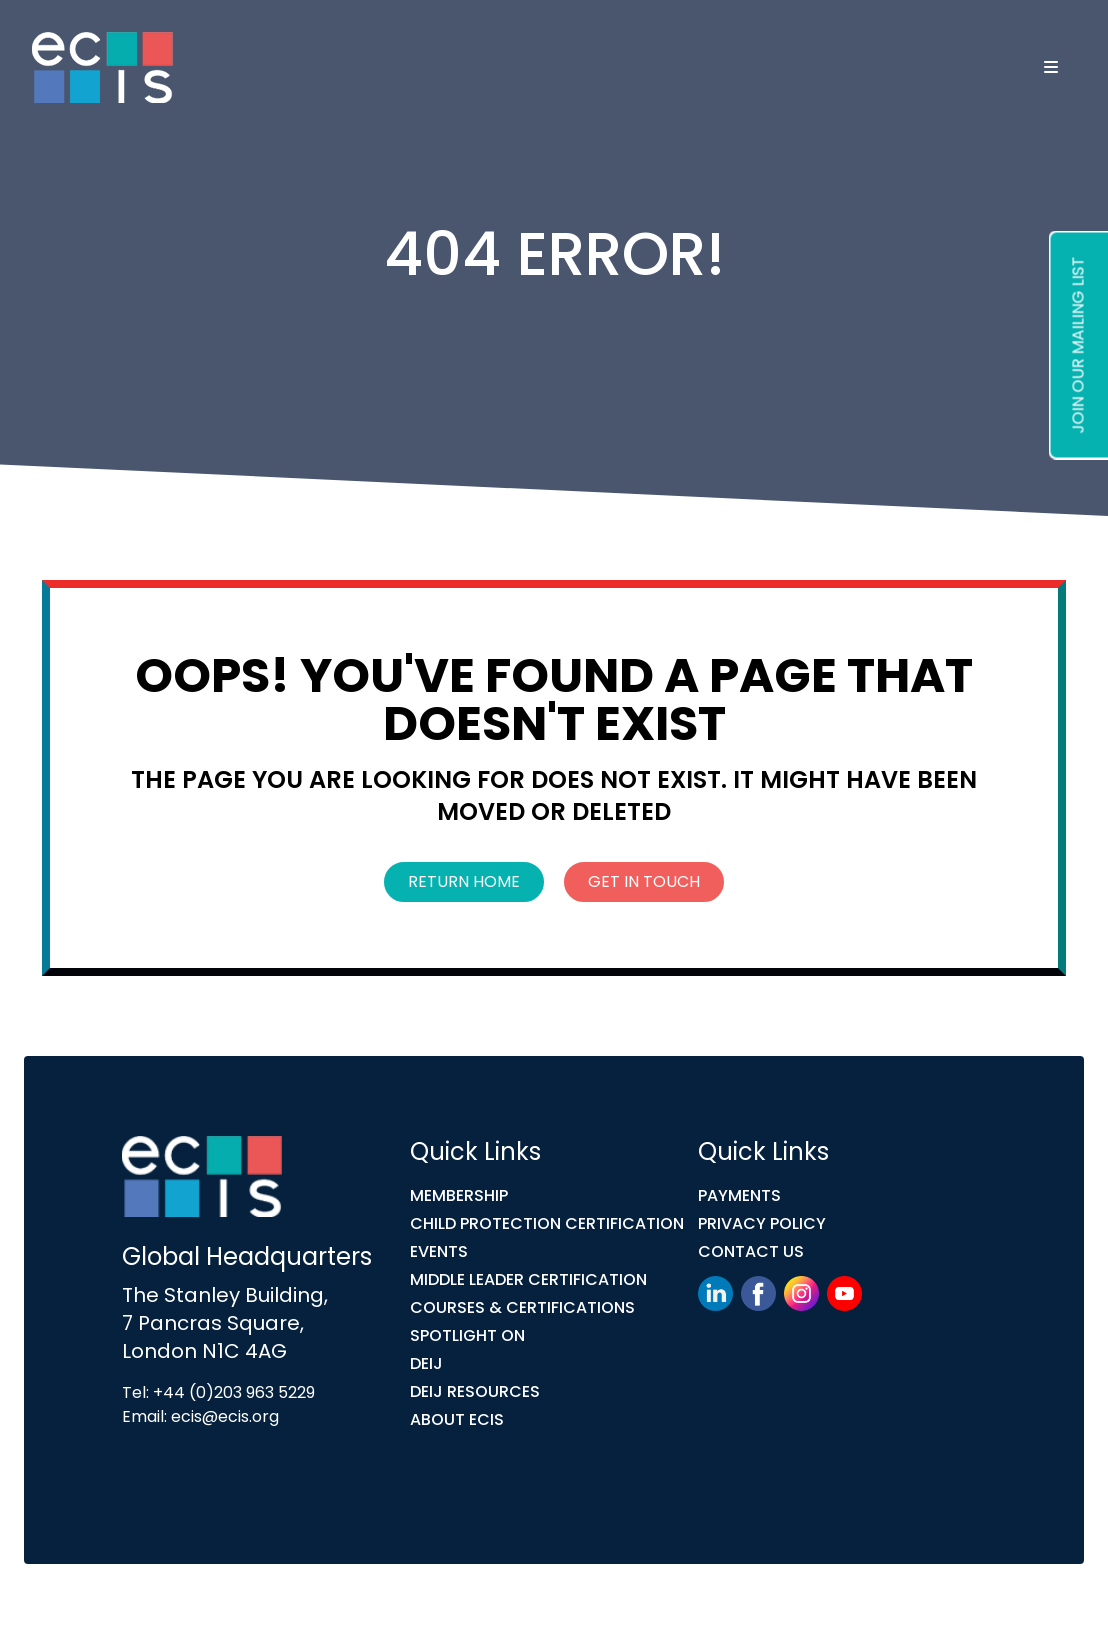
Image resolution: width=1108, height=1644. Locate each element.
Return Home (464, 881)
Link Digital (459, 1607)
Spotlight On (467, 1335)
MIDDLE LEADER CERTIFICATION (528, 1279)
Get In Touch (644, 881)
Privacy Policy (762, 1223)
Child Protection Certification (547, 1223)
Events (439, 1251)
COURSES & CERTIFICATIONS (522, 1307)
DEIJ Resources (475, 1391)
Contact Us (751, 1251)
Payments (739, 1195)
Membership (459, 1195)
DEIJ (426, 1363)
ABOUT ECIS (457, 1419)
